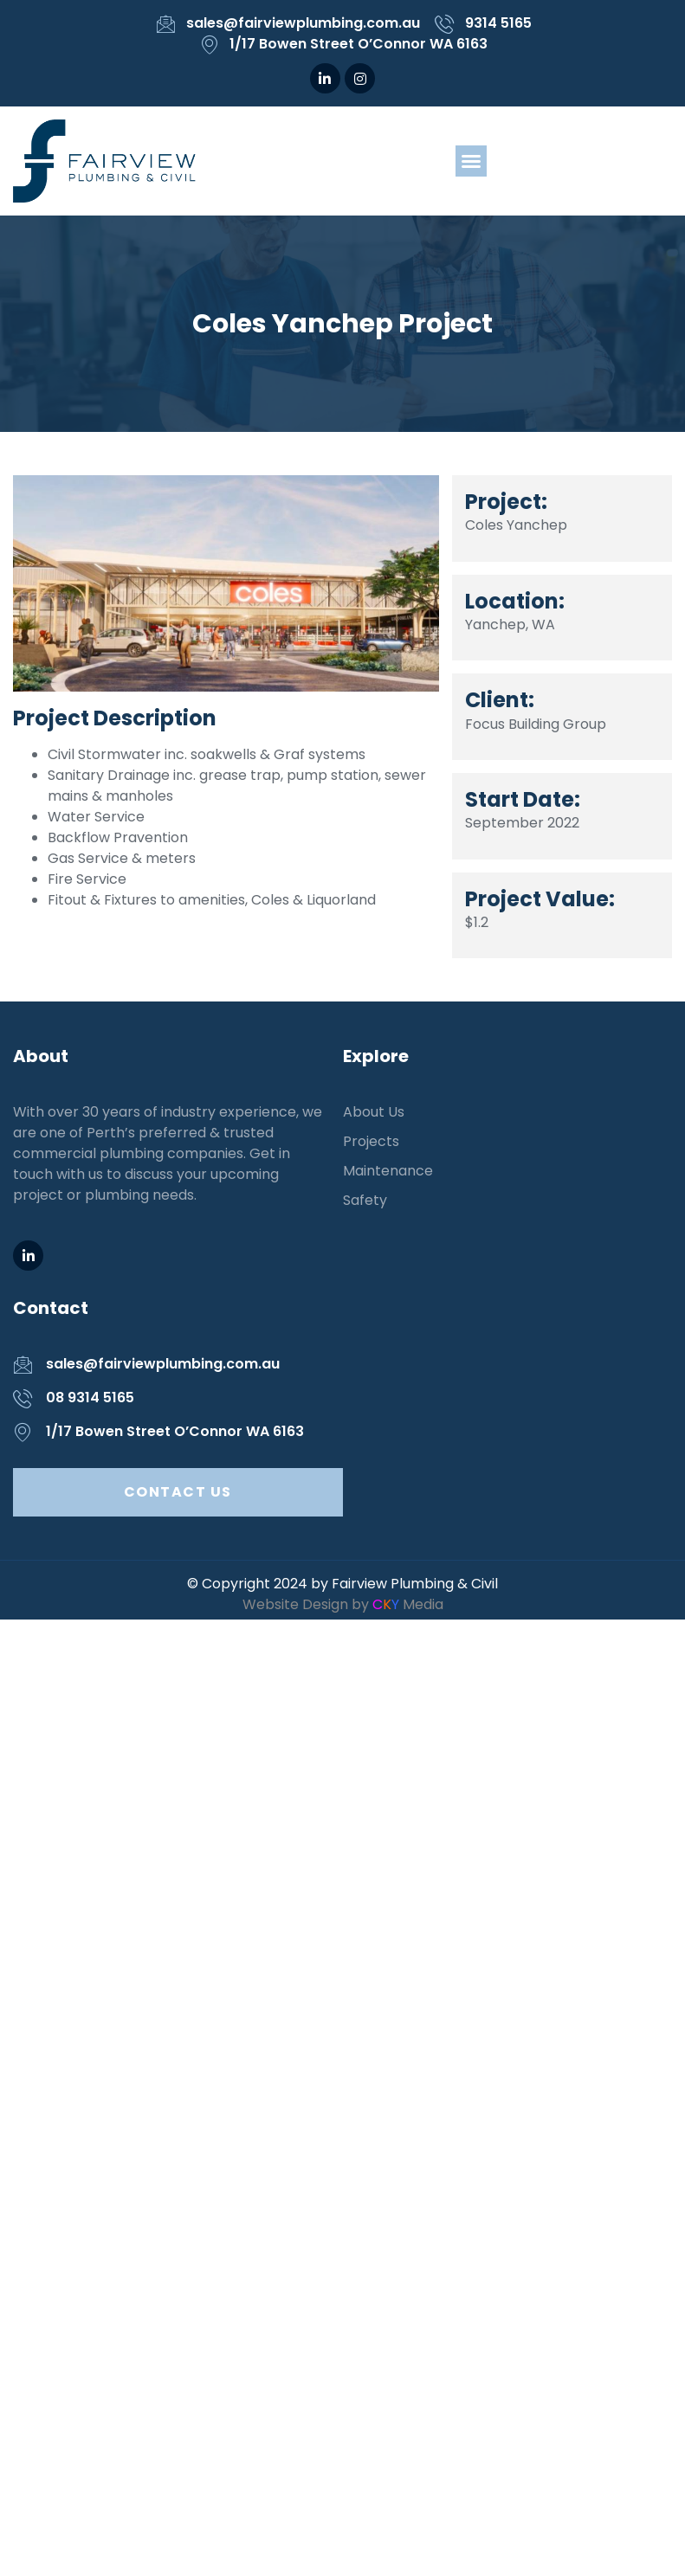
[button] (471, 161)
